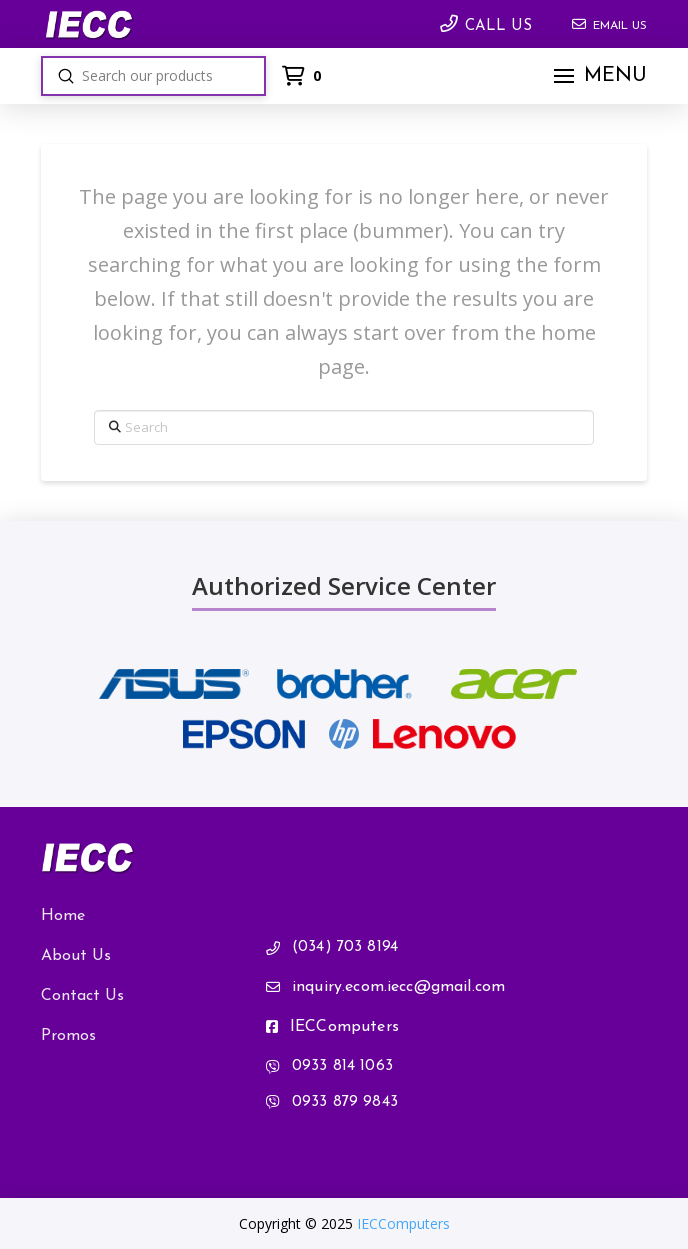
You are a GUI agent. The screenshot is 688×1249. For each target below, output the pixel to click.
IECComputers (403, 1223)
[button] (598, 76)
